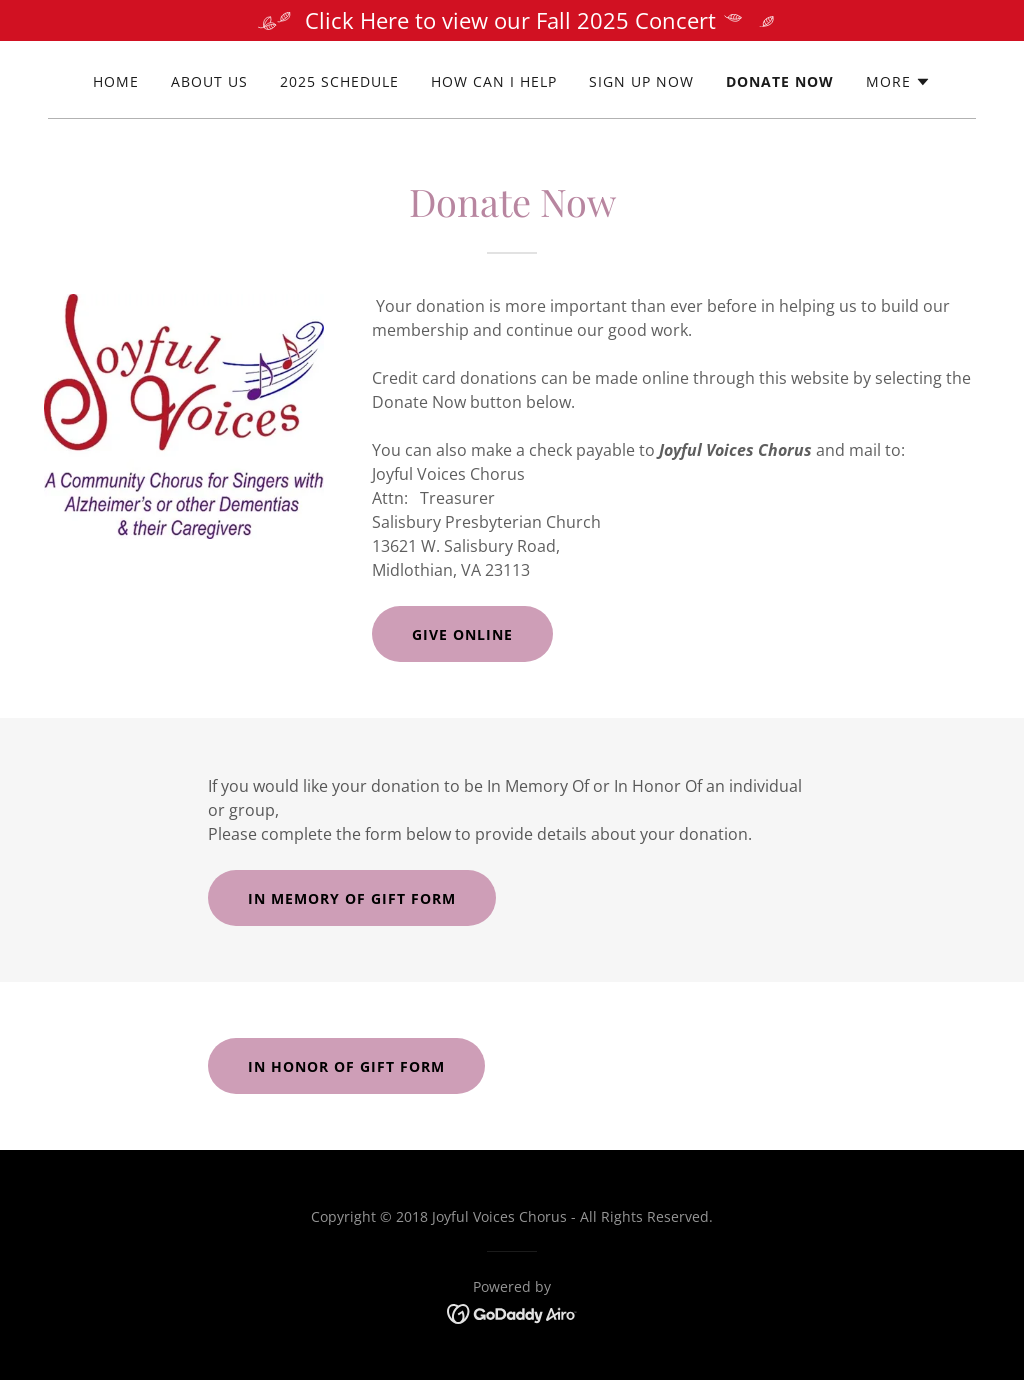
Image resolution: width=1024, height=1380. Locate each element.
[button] (898, 82)
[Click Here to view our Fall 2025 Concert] (512, 20)
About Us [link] (209, 81)
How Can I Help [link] (494, 81)
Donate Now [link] (780, 81)
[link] (512, 1312)
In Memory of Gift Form (352, 898)
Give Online (462, 634)
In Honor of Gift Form (346, 1066)
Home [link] (116, 81)
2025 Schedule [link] (339, 81)
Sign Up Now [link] (641, 81)
